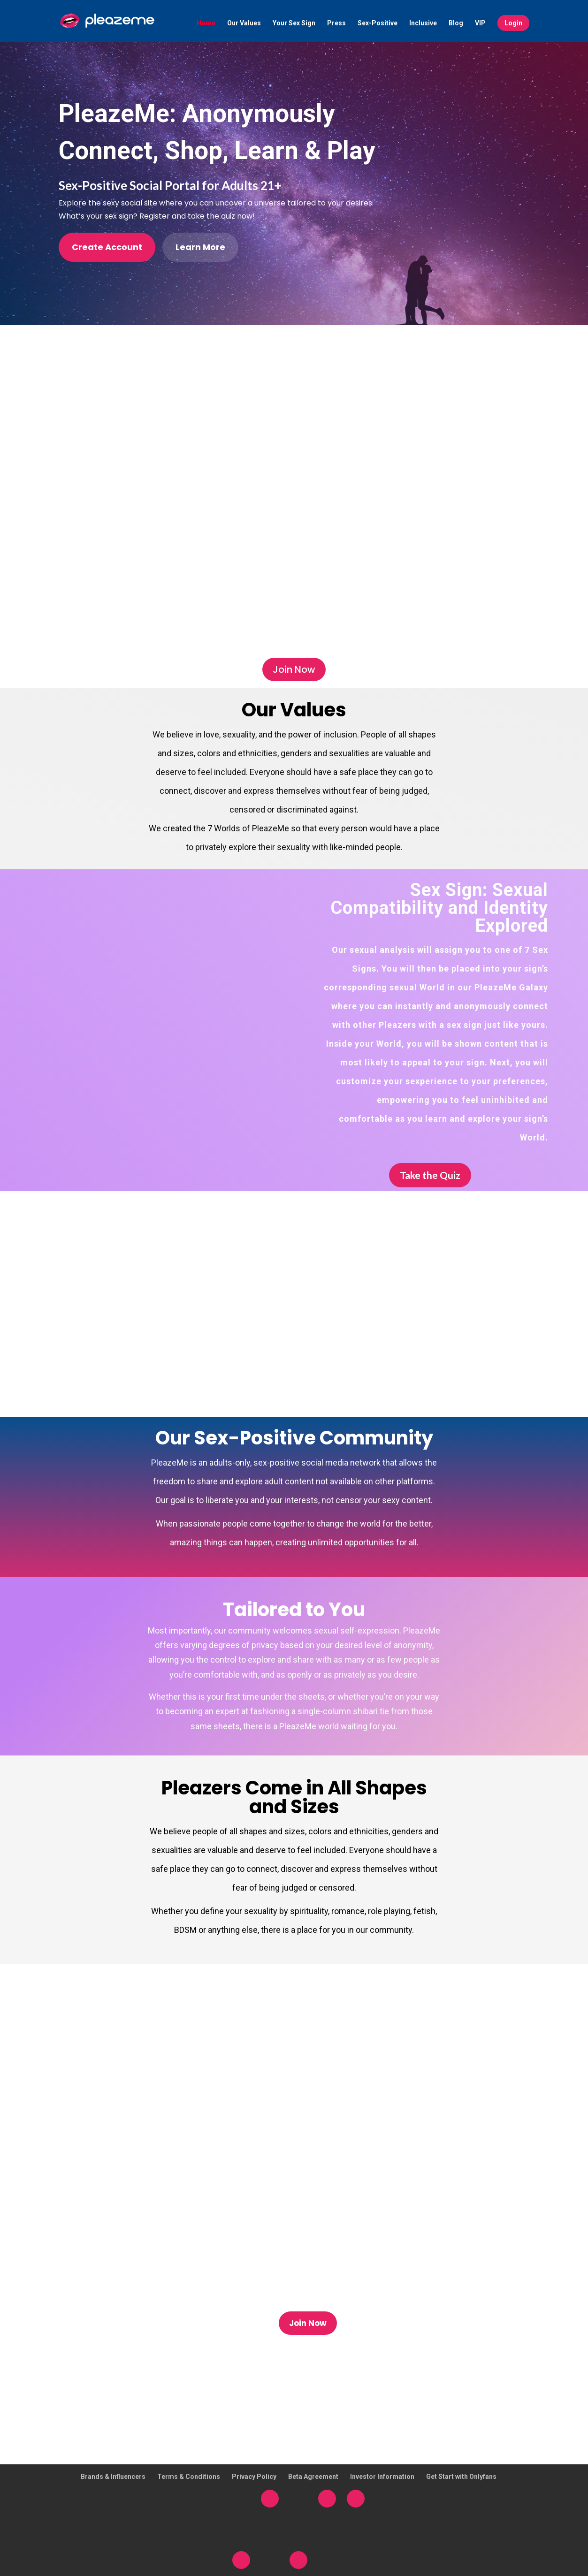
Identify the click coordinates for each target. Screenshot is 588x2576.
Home (206, 23)
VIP (480, 23)
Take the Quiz (430, 1175)
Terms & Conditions (188, 2476)
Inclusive (423, 23)
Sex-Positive (377, 23)
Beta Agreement (313, 2476)
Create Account (107, 247)
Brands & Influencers (113, 2476)
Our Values (244, 23)
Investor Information (382, 2476)
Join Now (294, 669)
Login (513, 23)
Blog (456, 23)
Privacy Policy (254, 2476)
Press (336, 23)
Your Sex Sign (294, 23)
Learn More (200, 247)
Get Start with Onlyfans (461, 2476)
